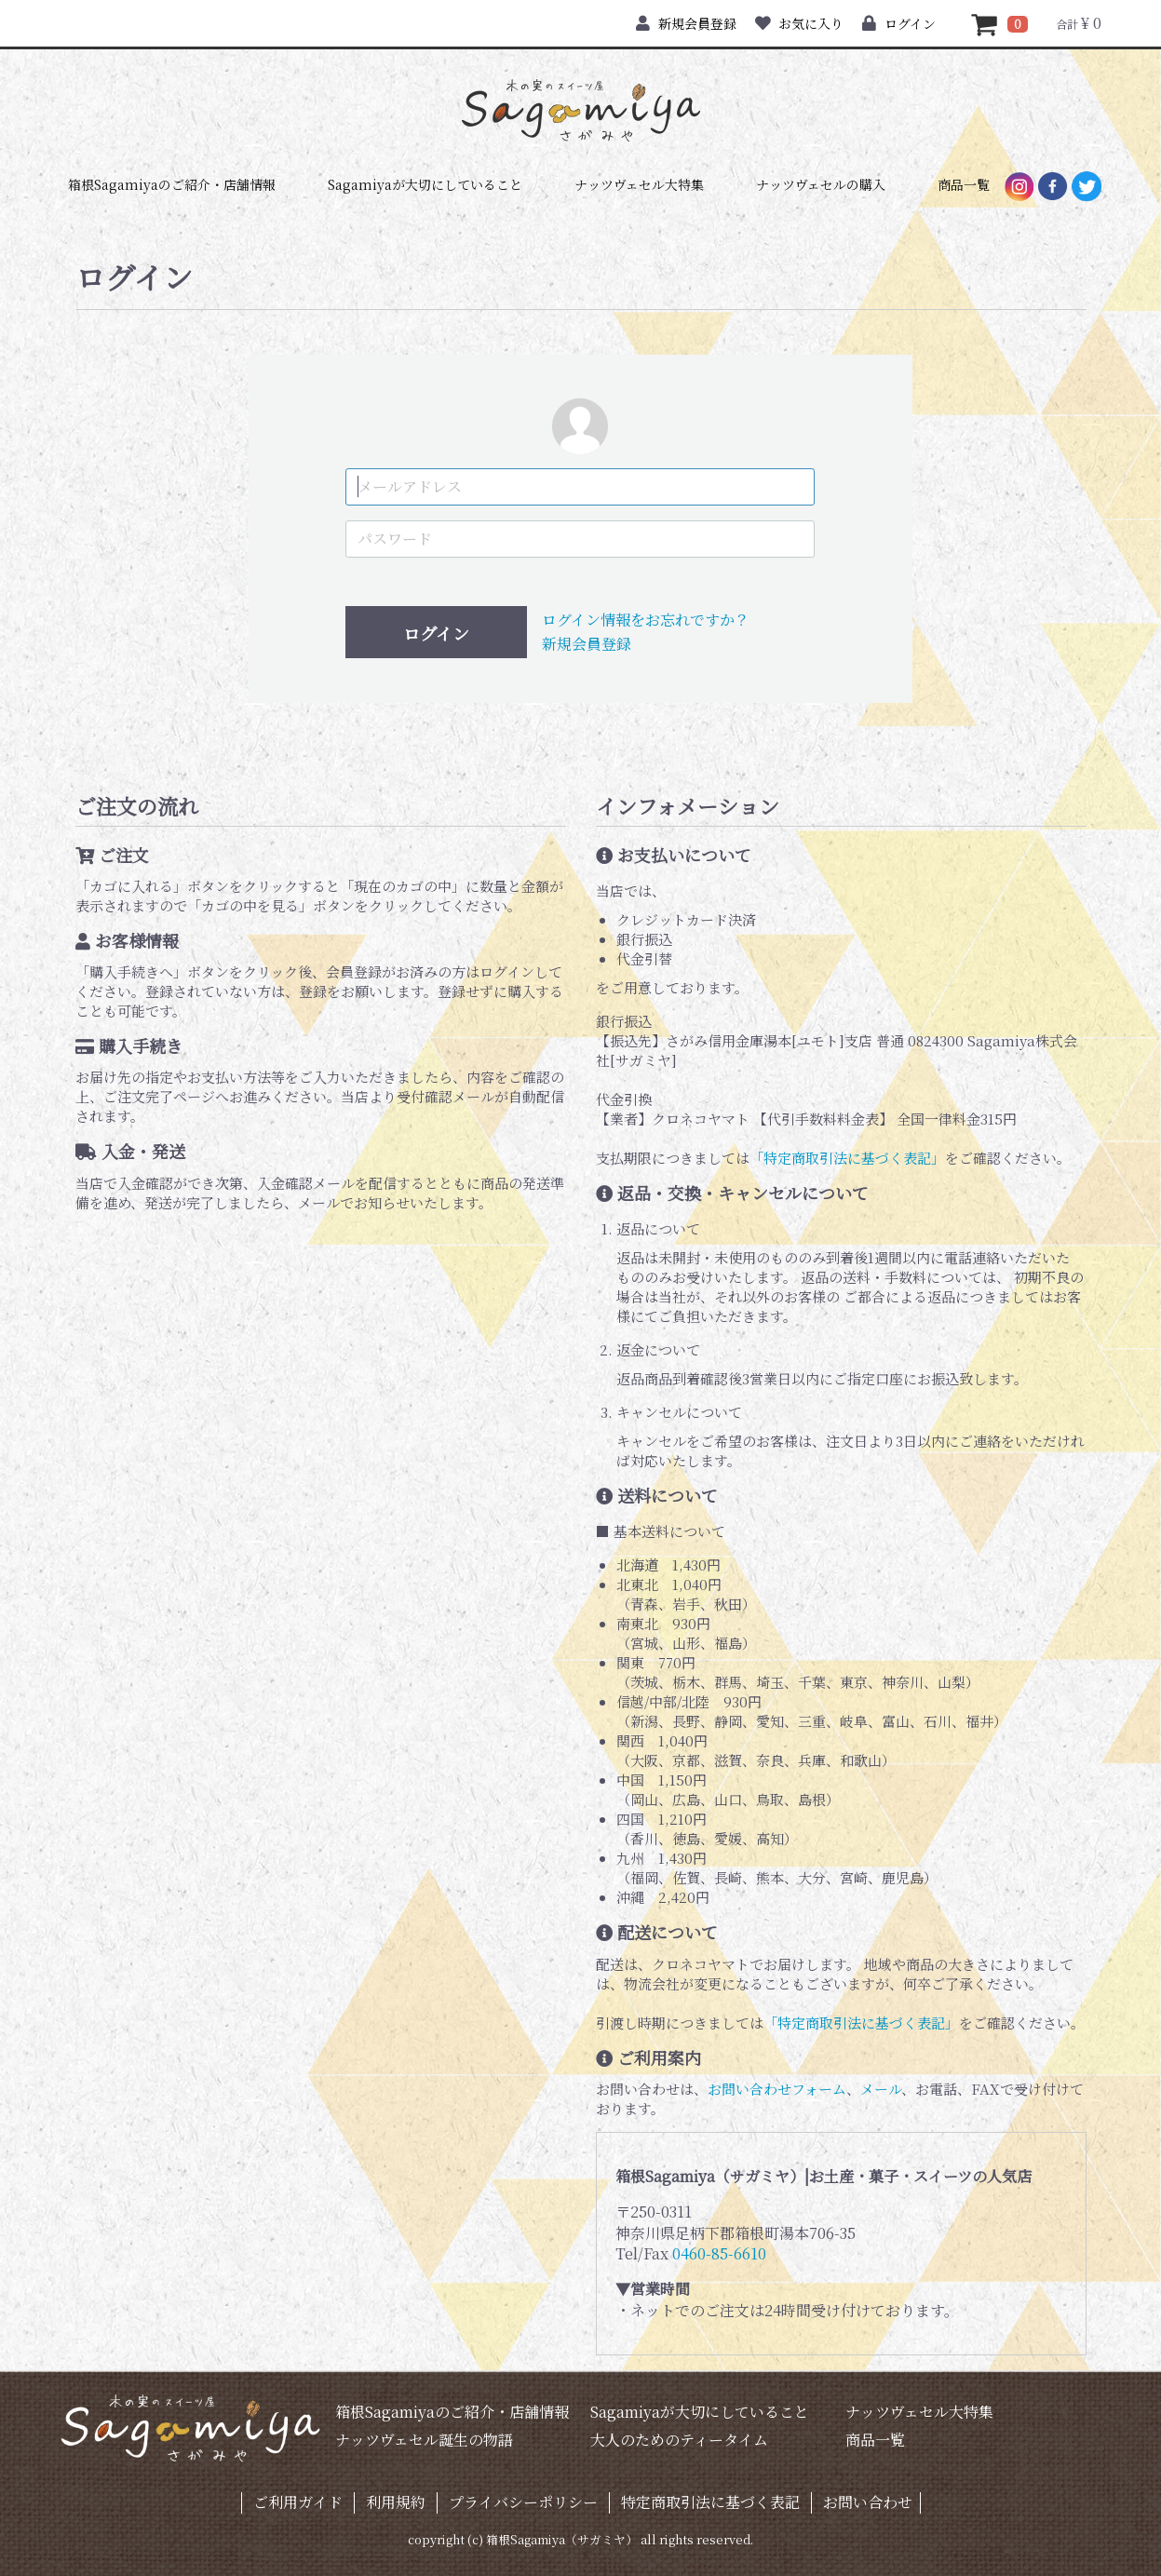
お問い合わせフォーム (777, 2088)
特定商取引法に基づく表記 (710, 2502)
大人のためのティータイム (679, 2439)
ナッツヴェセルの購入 (820, 184)
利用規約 (395, 2502)
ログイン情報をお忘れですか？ (645, 619)
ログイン (898, 23)
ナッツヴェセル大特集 (639, 184)
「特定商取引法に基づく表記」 (847, 1157)
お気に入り (799, 23)
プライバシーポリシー (523, 2502)
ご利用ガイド (298, 2502)
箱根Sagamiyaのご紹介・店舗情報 (172, 184)
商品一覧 (964, 184)
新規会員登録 (686, 23)
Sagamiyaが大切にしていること (425, 184)
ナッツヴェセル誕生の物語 (424, 2439)
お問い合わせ (867, 2502)
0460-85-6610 (719, 2253)
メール (880, 2088)
